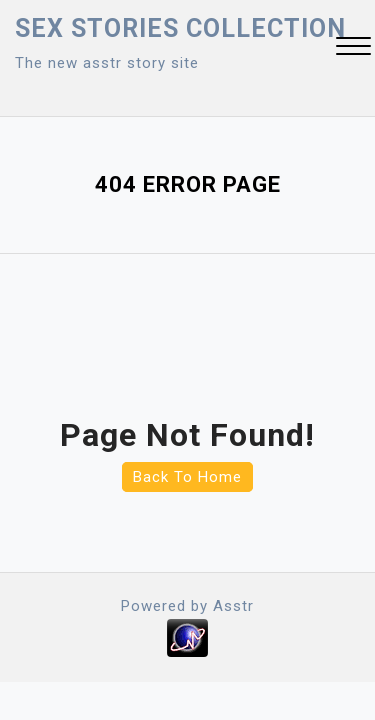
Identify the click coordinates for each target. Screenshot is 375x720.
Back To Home (187, 477)
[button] (353, 48)
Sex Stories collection (180, 28)
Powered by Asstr (187, 606)
